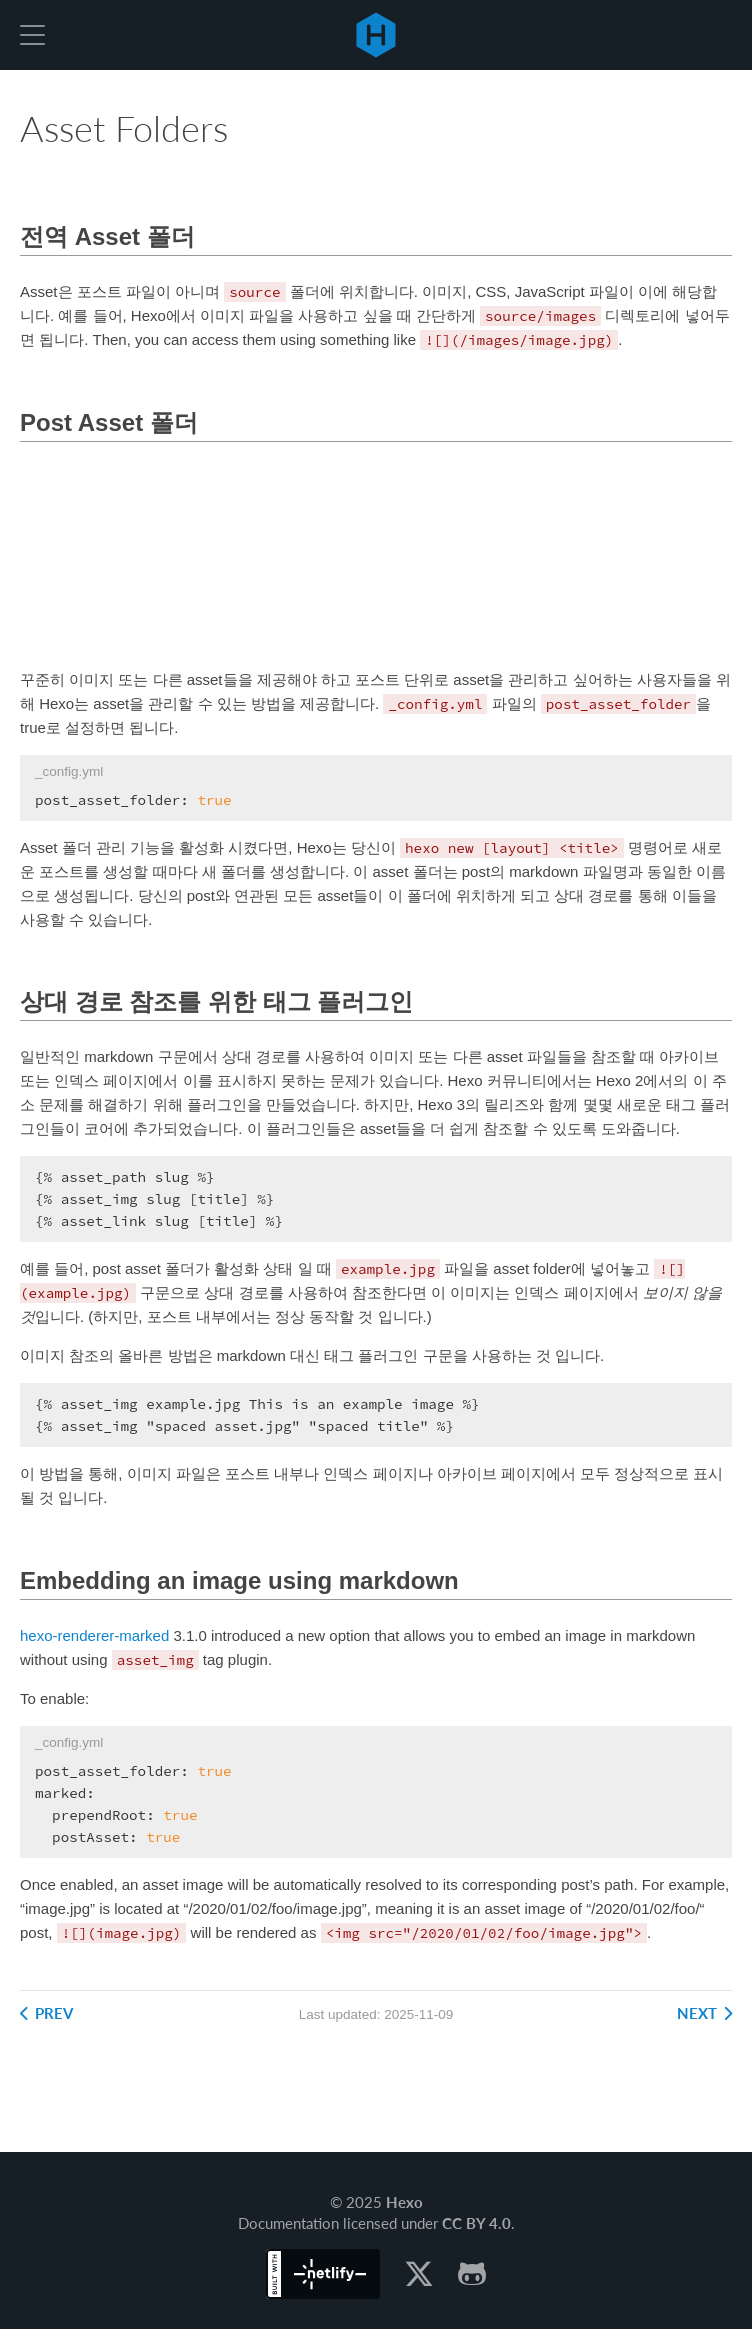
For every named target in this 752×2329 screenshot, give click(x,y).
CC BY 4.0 (476, 2223)
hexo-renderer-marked (94, 1635)
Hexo (376, 35)
